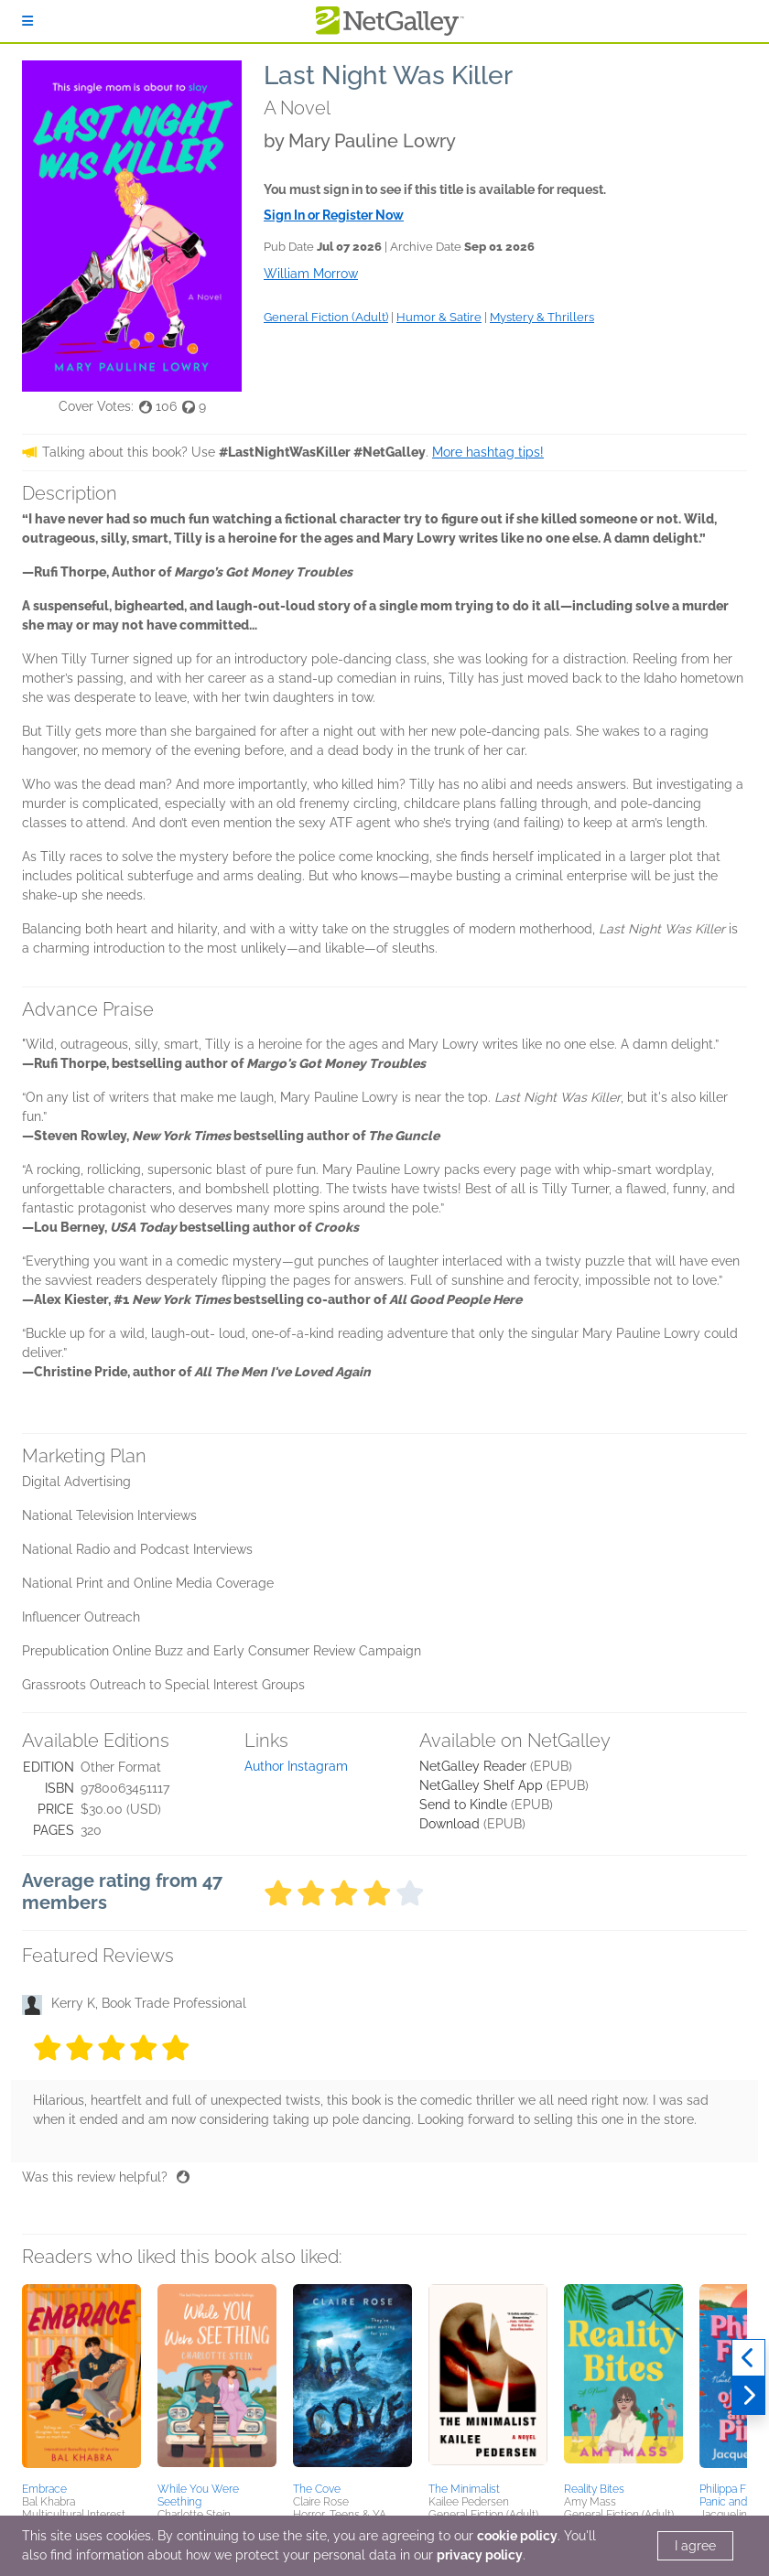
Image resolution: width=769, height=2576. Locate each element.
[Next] (748, 2396)
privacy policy (480, 2555)
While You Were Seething (198, 2495)
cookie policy (517, 2535)
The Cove (317, 2489)
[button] (81, 2380)
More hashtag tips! (488, 452)
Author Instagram (296, 1766)
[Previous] (748, 2358)
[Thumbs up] (183, 2177)
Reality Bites (594, 2489)
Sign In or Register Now (334, 215)
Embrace (44, 2489)
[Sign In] (27, 21)
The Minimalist (464, 2489)
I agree (695, 2545)
